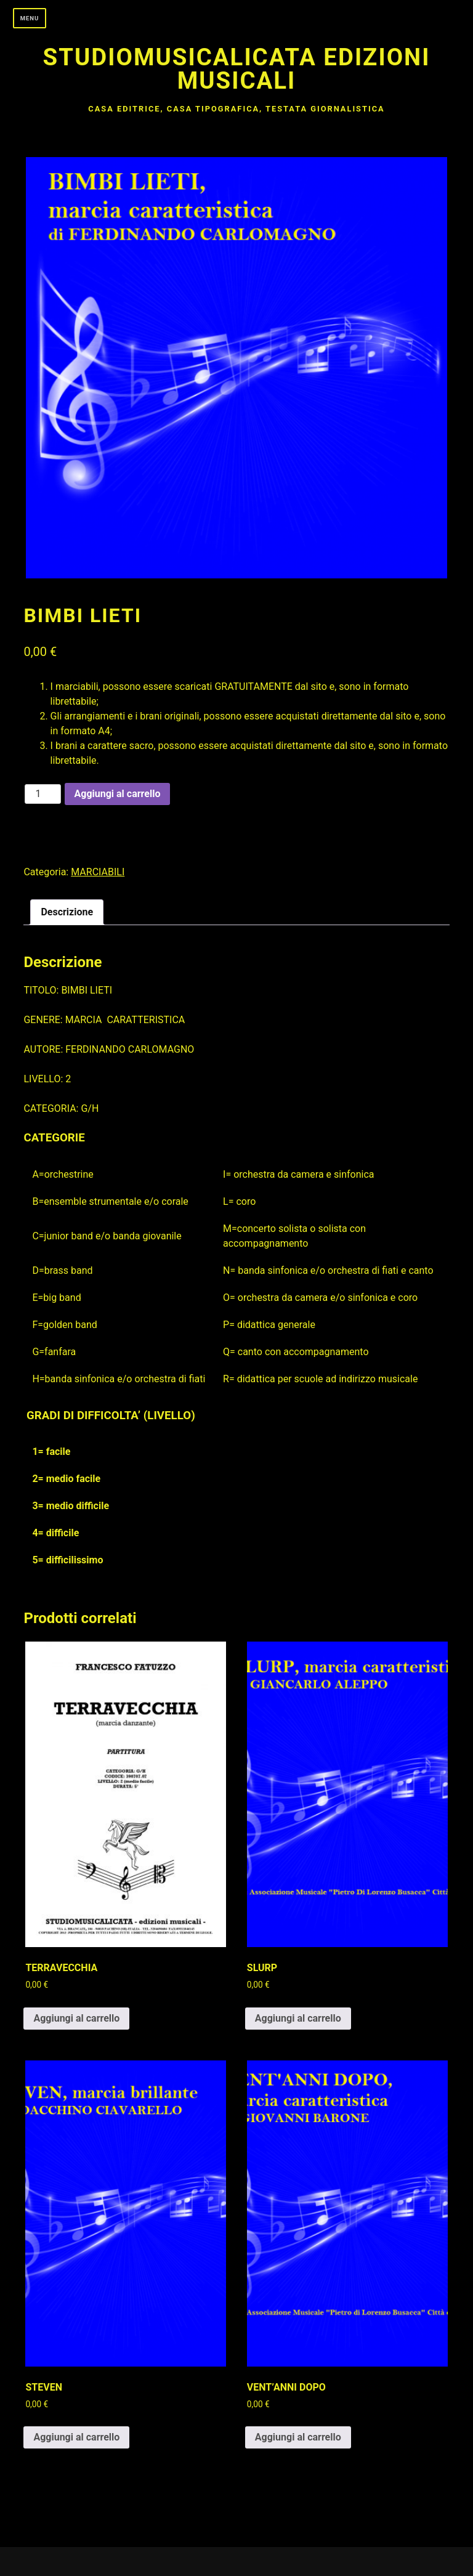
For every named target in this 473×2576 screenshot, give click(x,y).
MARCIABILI (97, 872)
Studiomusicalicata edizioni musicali (237, 68)
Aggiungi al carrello (118, 794)
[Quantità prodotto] (42, 794)
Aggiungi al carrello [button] (76, 2018)
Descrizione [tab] (67, 912)
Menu (29, 18)
